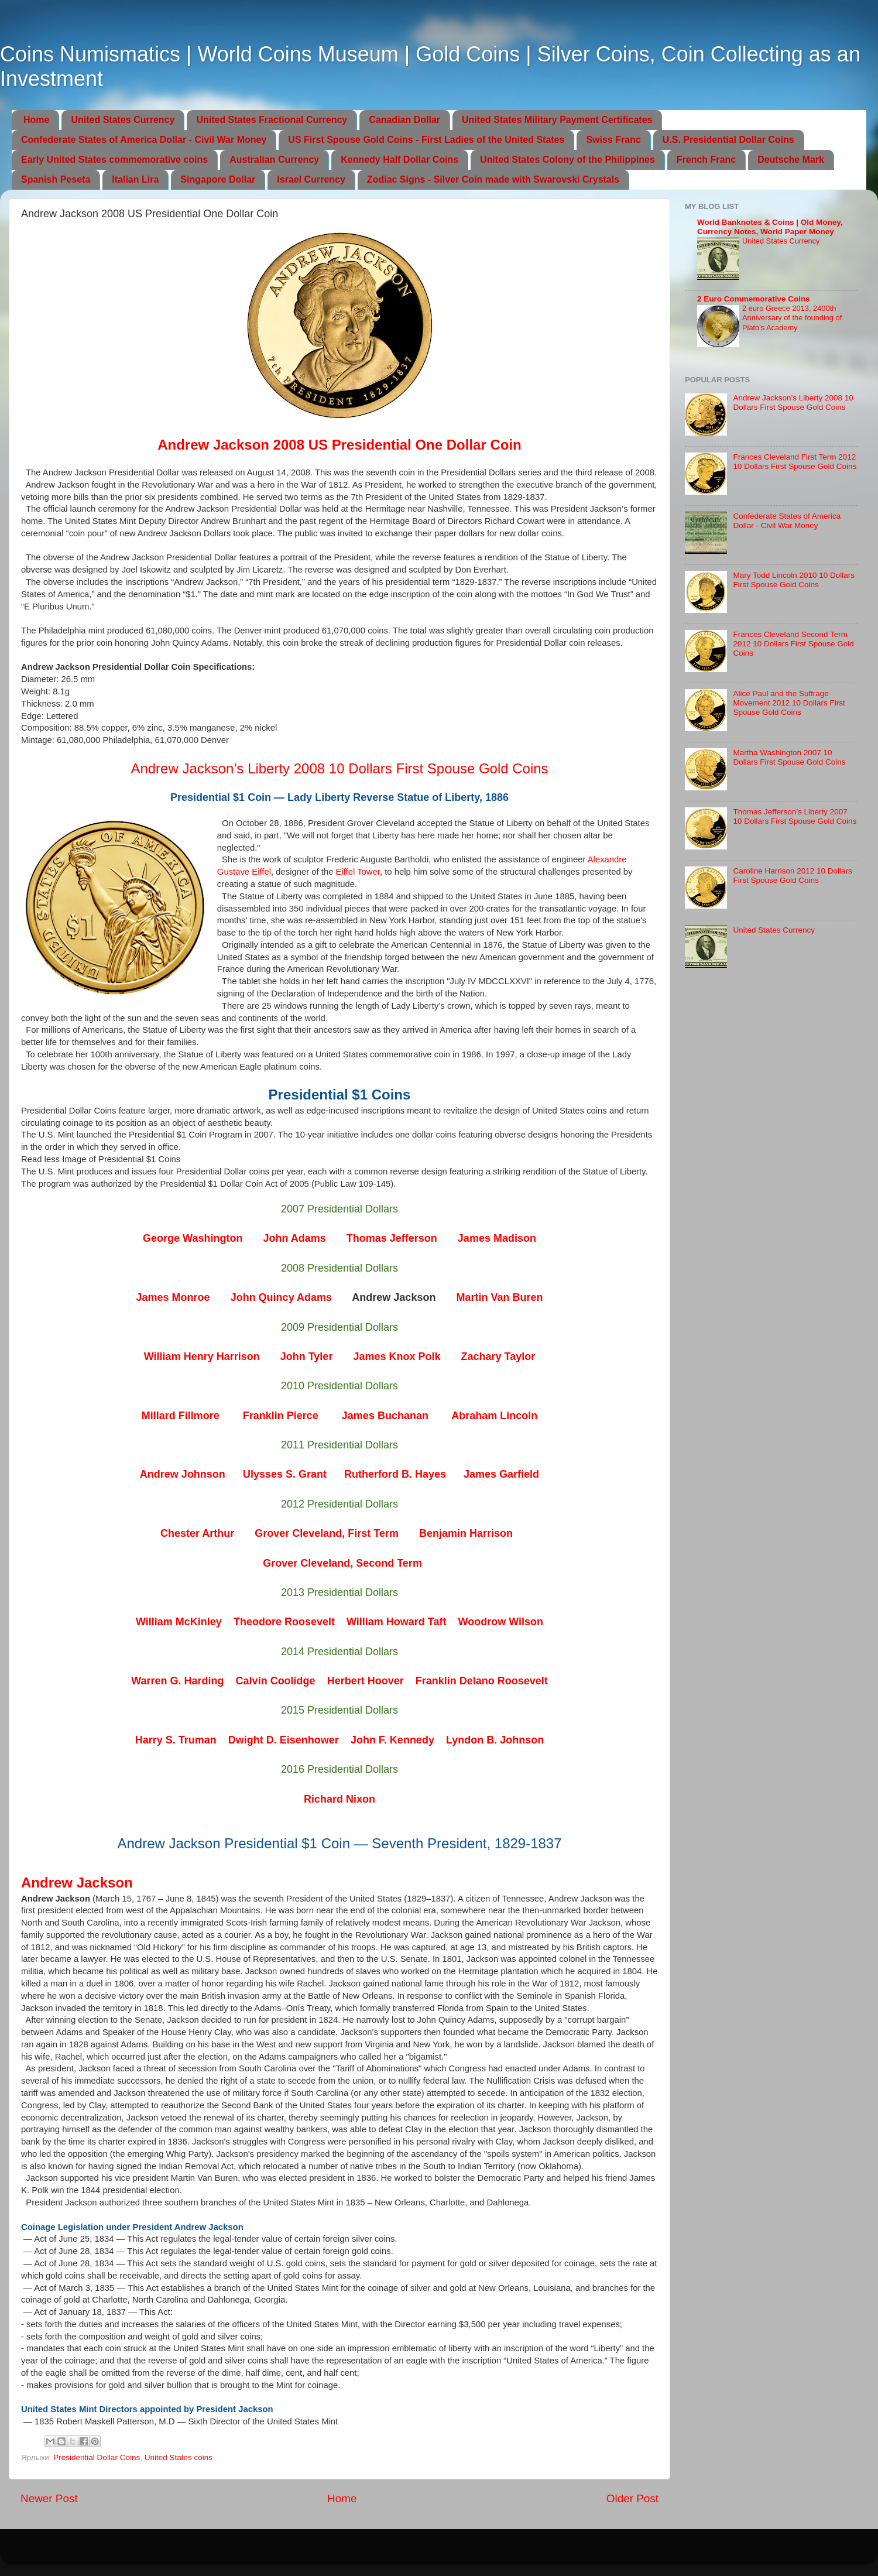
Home (36, 120)
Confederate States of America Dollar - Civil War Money (143, 140)
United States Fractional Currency (271, 120)
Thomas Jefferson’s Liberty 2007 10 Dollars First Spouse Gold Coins (794, 816)
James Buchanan (385, 1415)
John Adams (294, 1238)
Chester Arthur (197, 1533)
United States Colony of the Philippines (567, 160)
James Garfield (501, 1474)
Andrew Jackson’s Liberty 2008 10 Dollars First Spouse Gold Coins (339, 768)
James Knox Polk (396, 1356)
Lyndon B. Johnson (495, 1740)
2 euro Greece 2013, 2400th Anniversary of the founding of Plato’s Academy (792, 318)
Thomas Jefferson (392, 1238)
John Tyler (306, 1356)
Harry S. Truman (176, 1740)
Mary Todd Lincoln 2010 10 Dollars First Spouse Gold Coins (794, 580)
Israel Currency (311, 179)
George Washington (192, 1238)
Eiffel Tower (358, 871)
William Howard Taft (397, 1622)
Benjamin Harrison (466, 1533)
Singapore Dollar (217, 179)
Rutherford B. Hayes (395, 1474)
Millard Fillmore (181, 1415)
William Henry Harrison (202, 1356)
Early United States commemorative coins (114, 160)
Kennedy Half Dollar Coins (399, 160)
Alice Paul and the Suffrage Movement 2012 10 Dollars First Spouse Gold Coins (789, 703)
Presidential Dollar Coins (96, 2457)
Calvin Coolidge (275, 1681)
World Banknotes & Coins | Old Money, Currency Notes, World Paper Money (770, 227)
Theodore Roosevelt (284, 1622)
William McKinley (179, 1622)
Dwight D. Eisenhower (283, 1740)
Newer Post (49, 2498)
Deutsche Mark (790, 160)
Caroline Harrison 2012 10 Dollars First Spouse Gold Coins (792, 875)
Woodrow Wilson (500, 1622)
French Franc (706, 160)
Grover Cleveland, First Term (327, 1533)
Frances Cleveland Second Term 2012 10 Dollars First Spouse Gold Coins (793, 643)
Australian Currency (274, 160)
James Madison (497, 1238)
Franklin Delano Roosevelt (482, 1681)
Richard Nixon (339, 1799)
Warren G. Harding (177, 1681)
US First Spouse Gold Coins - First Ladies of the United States (426, 140)
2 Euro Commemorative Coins (753, 298)
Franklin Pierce (280, 1415)
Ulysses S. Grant (285, 1474)
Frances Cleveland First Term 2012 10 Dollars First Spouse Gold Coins (794, 462)
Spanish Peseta (55, 179)
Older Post (632, 2498)
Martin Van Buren (499, 1297)
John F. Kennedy (392, 1740)
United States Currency (122, 120)
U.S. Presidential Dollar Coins (728, 140)
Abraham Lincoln (494, 1415)
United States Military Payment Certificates (557, 120)
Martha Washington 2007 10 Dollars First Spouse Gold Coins (789, 757)
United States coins (178, 2457)
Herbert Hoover (365, 1681)
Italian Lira (135, 179)
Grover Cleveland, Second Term (342, 1563)
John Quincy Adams (281, 1297)
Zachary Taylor (498, 1356)
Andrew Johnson (182, 1474)
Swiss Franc (613, 140)
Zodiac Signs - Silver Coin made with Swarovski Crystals (493, 179)
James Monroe (173, 1297)
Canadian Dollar (404, 120)
